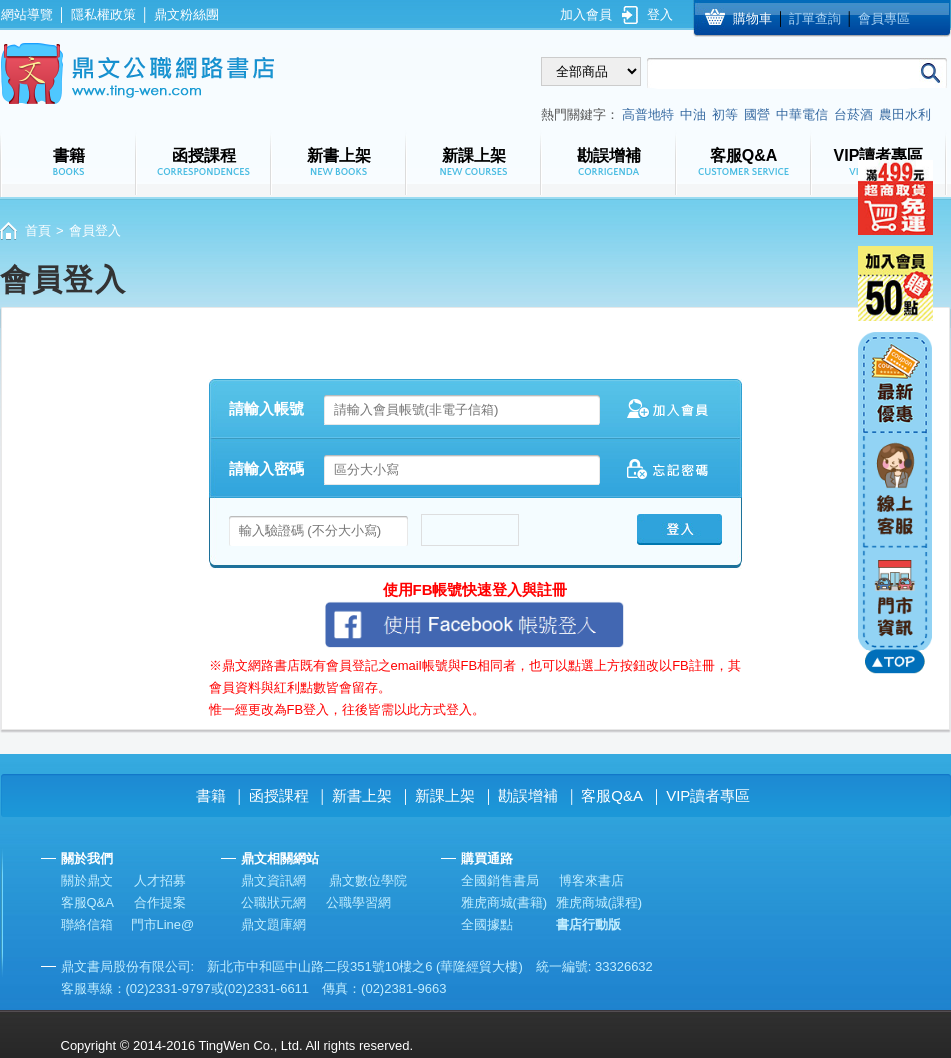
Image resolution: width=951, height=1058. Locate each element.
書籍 (211, 795)
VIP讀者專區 (708, 795)
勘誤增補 (528, 795)
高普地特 (648, 114)
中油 (693, 114)
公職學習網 (358, 902)
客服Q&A (612, 795)
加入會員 (586, 14)
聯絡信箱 (87, 924)
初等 (725, 114)
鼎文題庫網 (273, 924)
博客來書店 (591, 880)
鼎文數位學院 (368, 880)
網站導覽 (27, 14)
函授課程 (279, 795)
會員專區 (884, 18)
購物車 (752, 18)
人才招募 (160, 880)
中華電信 (802, 114)
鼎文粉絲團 (186, 14)
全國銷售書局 (500, 880)
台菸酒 (853, 114)
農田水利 (905, 114)
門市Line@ (163, 924)
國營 (757, 114)
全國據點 (487, 924)
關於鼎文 (87, 880)
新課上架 (445, 795)
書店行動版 (588, 924)
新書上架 (362, 795)
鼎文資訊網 (273, 880)
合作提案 (160, 902)
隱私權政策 (103, 14)
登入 (660, 14)
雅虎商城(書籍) (504, 902)
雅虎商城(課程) (599, 902)
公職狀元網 (273, 902)
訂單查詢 (815, 18)
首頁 (38, 230)
